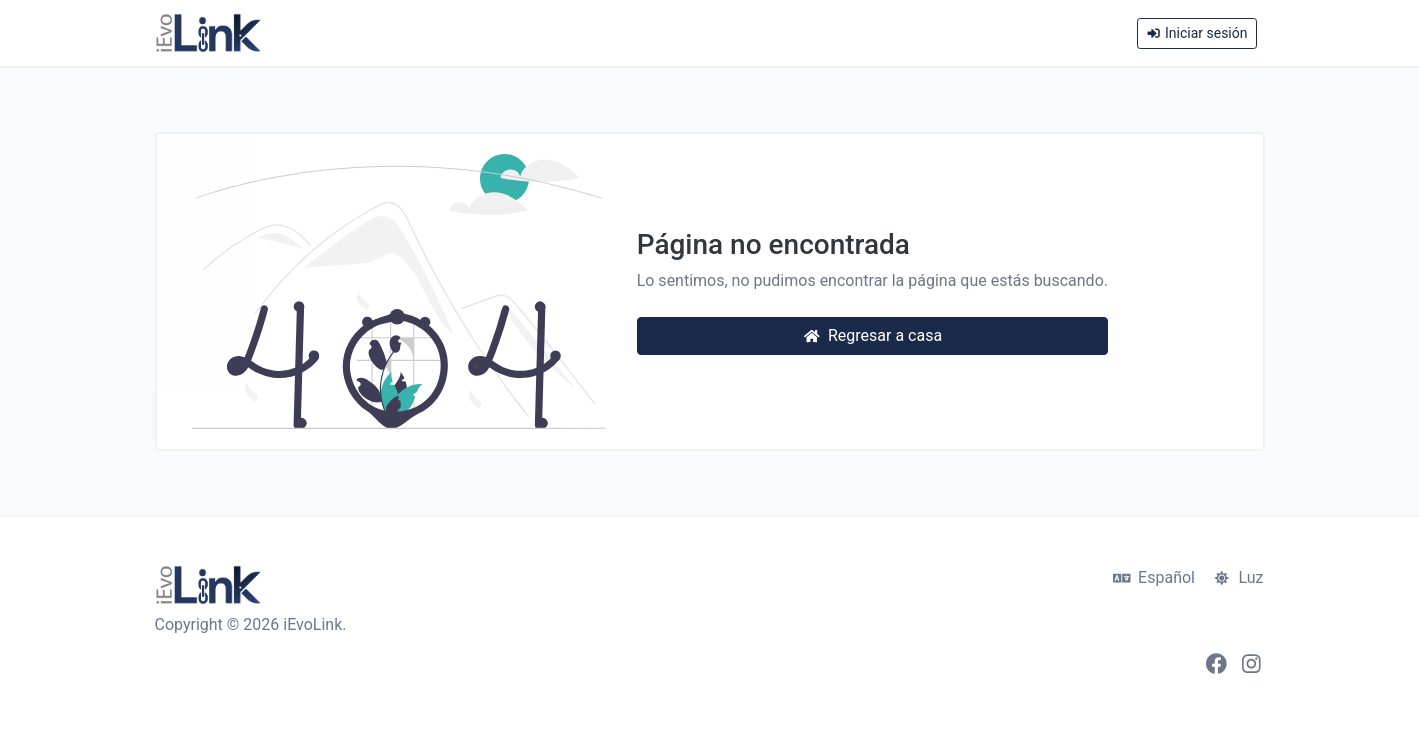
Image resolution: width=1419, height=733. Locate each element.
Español (1154, 577)
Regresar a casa (873, 335)
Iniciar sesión (1196, 33)
